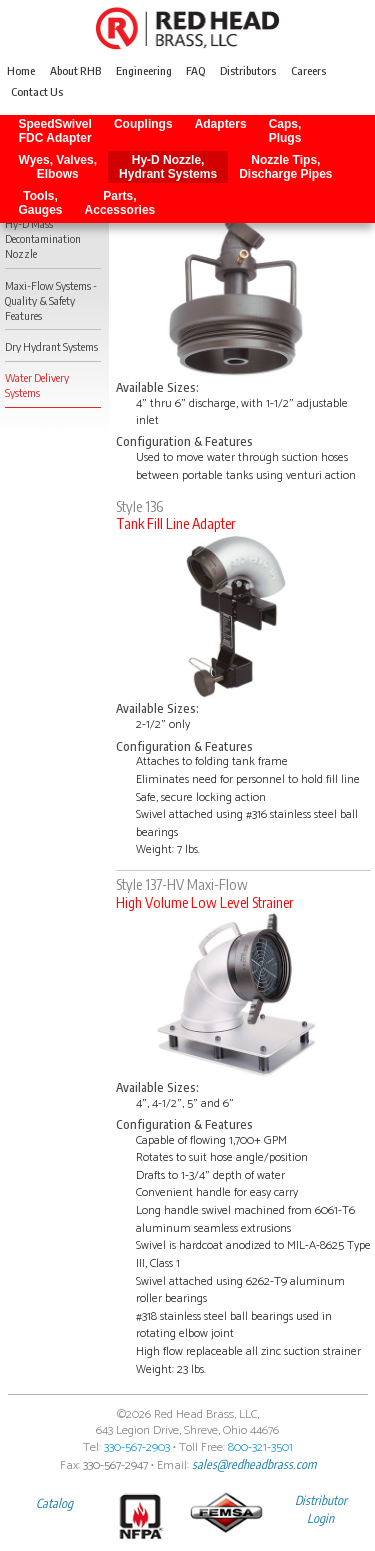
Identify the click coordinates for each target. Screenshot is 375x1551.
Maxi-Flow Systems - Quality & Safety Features (51, 300)
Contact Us (37, 93)
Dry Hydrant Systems (51, 346)
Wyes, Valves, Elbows (58, 167)
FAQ (195, 71)
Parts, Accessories (120, 203)
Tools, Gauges (41, 203)
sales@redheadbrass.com (254, 1464)
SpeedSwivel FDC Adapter (55, 131)
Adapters (221, 131)
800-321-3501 (260, 1447)
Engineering (144, 71)
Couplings (143, 131)
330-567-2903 (137, 1447)
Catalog (54, 1503)
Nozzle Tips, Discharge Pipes (285, 167)
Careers (308, 71)
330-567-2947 (115, 1465)
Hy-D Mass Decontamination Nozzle (43, 238)
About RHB (75, 71)
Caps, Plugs (285, 131)
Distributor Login (321, 1509)
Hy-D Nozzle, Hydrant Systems (168, 167)
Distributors (248, 71)
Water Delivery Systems (37, 385)
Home (21, 71)
